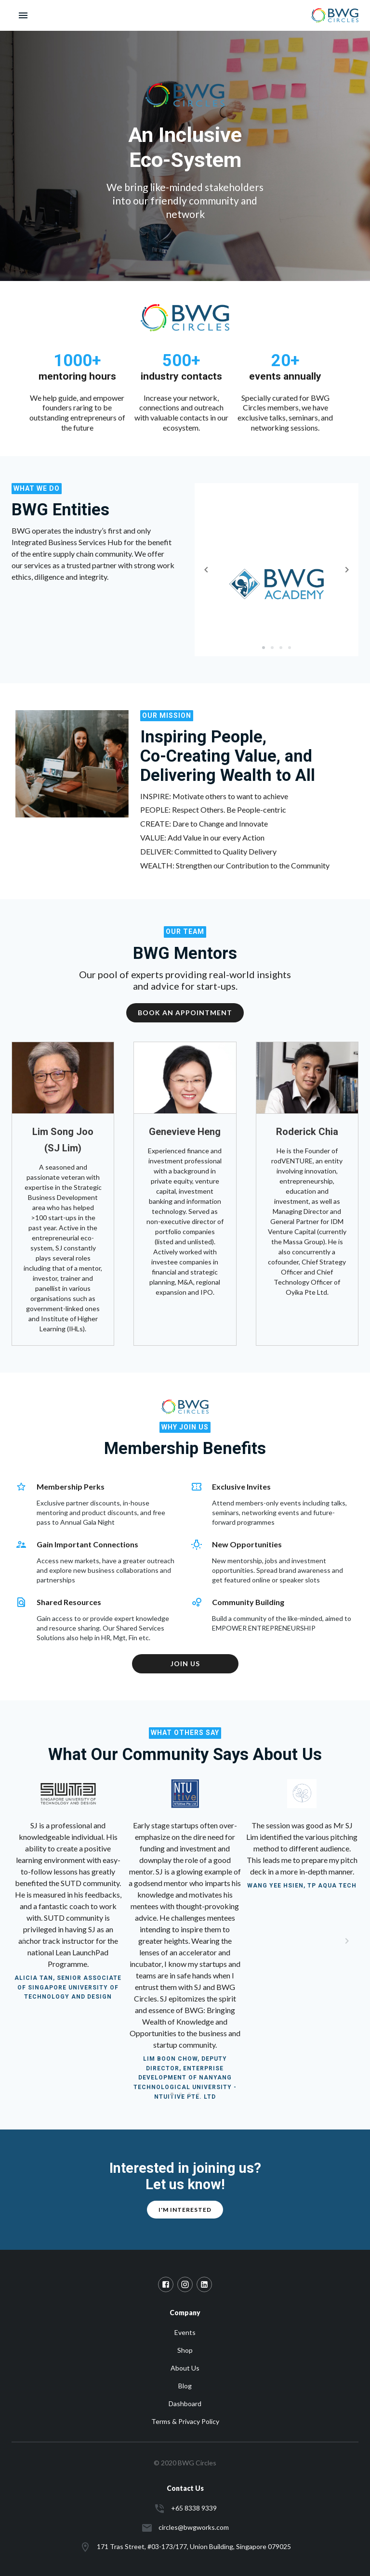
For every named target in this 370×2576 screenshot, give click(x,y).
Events (185, 2332)
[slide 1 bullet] (263, 647)
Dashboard (185, 2403)
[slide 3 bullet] (281, 647)
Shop (185, 2350)
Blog (185, 2386)
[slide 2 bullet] (272, 647)
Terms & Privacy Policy (185, 2421)
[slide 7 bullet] (189, 2093)
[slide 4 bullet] (289, 647)
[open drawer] (23, 15)
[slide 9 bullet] (198, 2093)
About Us (185, 2368)
